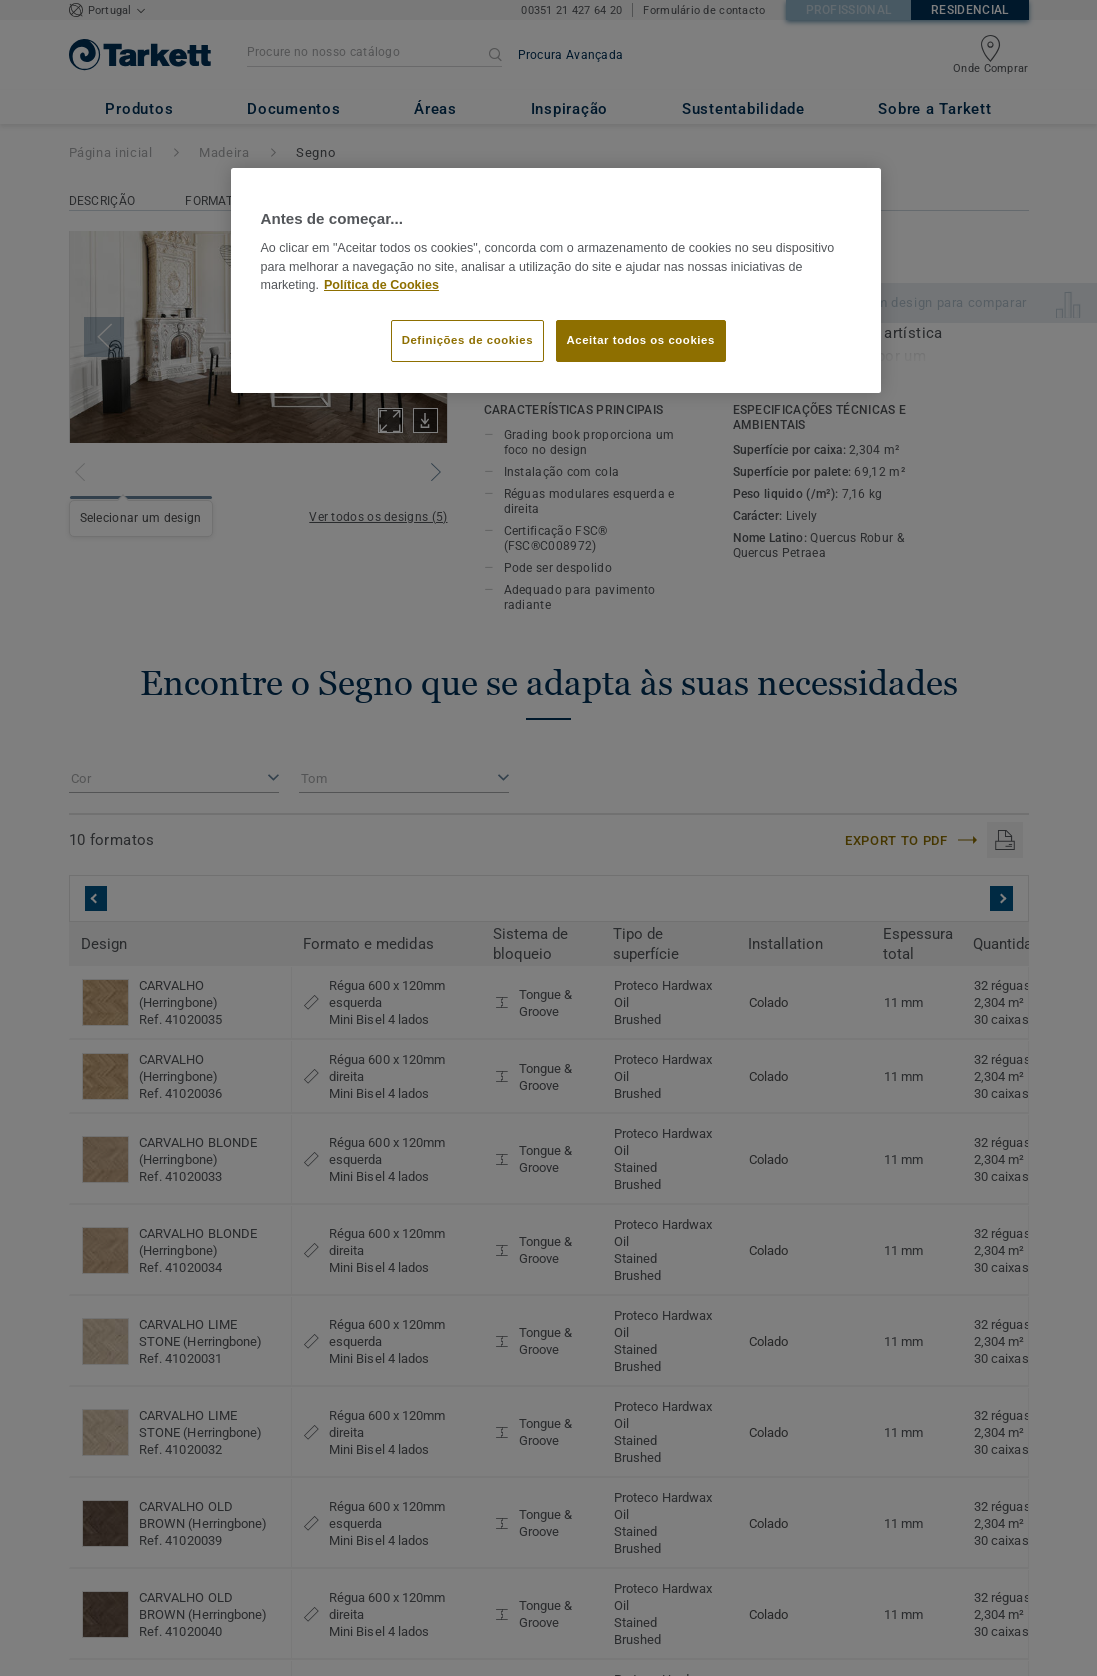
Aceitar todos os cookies (641, 340)
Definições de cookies (467, 340)
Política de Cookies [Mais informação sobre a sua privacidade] (381, 285)
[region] (556, 281)
